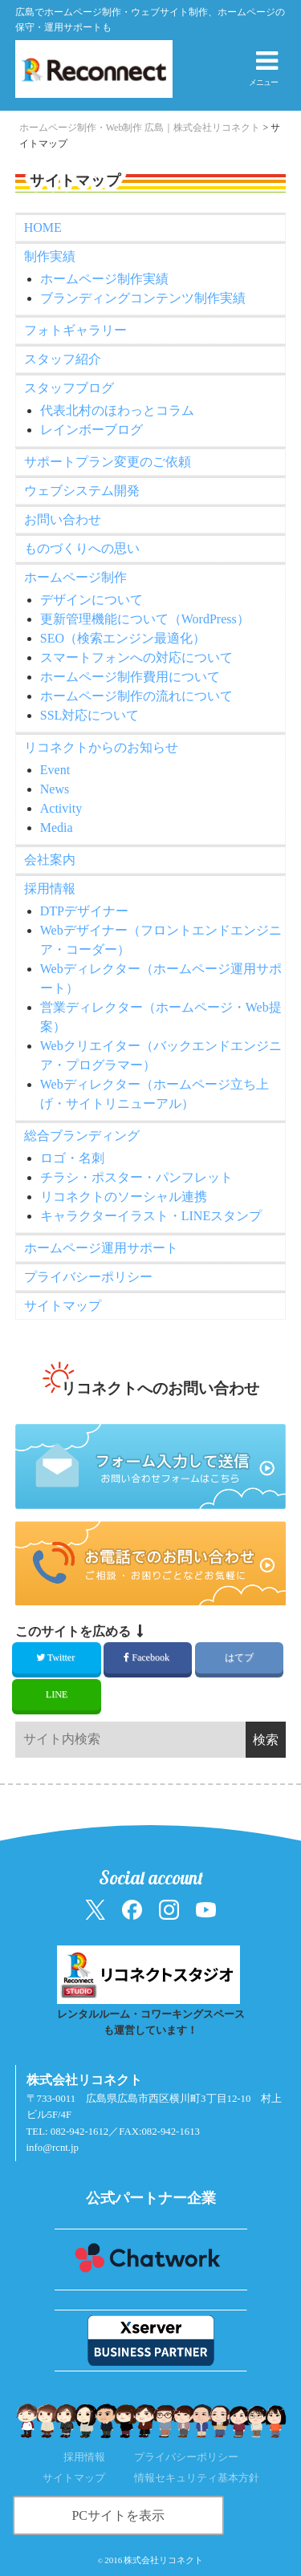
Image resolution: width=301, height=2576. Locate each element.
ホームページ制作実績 (104, 279)
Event (55, 770)
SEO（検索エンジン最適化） (122, 638)
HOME (43, 227)
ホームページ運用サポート (101, 1248)
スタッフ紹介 (62, 359)
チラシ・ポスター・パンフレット (136, 1177)
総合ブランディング (82, 1135)
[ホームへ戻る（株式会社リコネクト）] (81, 69)
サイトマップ (62, 1305)
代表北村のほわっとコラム (117, 410)
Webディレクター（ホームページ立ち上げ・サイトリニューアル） (154, 1093)
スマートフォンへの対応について (136, 657)
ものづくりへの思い (82, 548)
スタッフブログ (69, 388)
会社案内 (49, 859)
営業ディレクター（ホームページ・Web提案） (161, 1016)
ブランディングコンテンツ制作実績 (143, 298)
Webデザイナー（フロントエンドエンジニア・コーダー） (161, 939)
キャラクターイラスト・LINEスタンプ (151, 1216)
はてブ (239, 1657)
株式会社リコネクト (163, 2560)
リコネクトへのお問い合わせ (160, 1388)
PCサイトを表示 (118, 2515)
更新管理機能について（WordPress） (145, 619)
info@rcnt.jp (52, 2147)
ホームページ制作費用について (130, 677)
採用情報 (49, 888)
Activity (61, 808)
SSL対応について (90, 715)
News (54, 789)
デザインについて (91, 599)
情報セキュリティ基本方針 (196, 2478)
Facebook (148, 1657)
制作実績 (49, 256)
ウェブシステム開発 (82, 490)
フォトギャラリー (75, 330)
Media (56, 827)
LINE (56, 1694)
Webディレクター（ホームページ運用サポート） (161, 978)
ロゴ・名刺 (72, 1158)
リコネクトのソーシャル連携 (123, 1196)
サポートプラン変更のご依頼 (107, 462)
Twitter (56, 1657)
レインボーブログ (91, 429)
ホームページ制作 (75, 577)
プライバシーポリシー (88, 1277)
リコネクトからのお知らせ (101, 747)
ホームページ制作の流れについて (136, 696)
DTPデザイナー (84, 911)
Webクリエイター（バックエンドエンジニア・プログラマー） (161, 1055)
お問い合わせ (62, 519)
